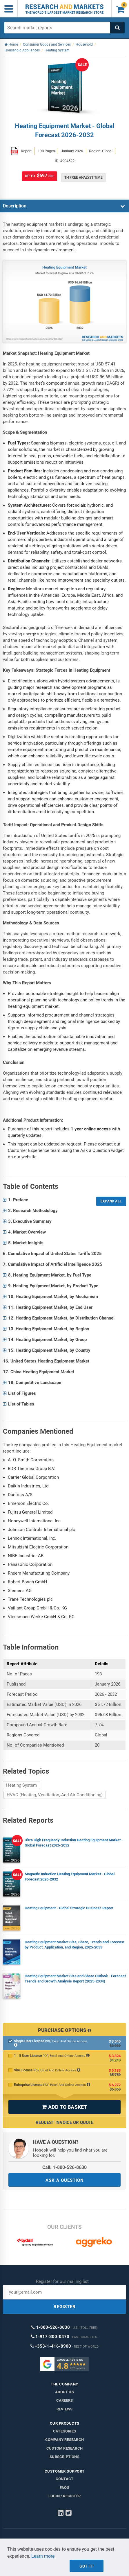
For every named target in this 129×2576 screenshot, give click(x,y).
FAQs (64, 2487)
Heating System (21, 1785)
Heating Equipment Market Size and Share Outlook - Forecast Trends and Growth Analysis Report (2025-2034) (75, 1978)
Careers (64, 2400)
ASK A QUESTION (65, 2180)
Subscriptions (64, 2457)
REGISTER (65, 2306)
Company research (64, 2439)
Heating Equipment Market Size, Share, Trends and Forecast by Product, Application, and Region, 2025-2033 (74, 1944)
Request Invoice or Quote (64, 2122)
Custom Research (64, 2448)
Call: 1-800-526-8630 (64, 2167)
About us (64, 2392)
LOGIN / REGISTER (64, 2496)
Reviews (64, 2409)
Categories (64, 2431)
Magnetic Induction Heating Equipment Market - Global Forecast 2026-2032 (70, 1876)
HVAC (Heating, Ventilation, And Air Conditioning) (55, 1794)
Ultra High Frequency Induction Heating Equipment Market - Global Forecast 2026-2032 (74, 1842)
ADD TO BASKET (64, 2107)
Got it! (86, 2566)
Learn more (42, 2556)
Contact (64, 2479)
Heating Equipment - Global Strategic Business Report (69, 1908)
